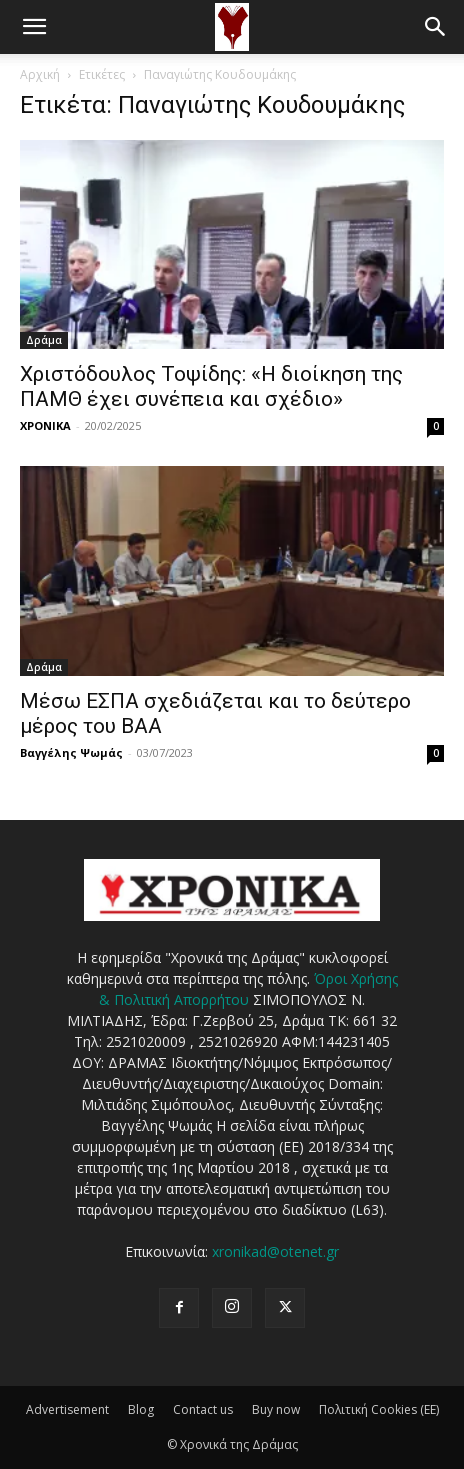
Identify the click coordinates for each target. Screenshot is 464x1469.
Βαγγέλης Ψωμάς (71, 752)
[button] (34, 27)
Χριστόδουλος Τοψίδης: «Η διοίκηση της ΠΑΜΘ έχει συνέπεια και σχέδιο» (211, 386)
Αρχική (40, 74)
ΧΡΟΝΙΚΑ (45, 425)
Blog (141, 1409)
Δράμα (44, 340)
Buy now (276, 1409)
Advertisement (67, 1409)
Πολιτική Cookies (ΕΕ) (379, 1409)
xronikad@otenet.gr (275, 1251)
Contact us (203, 1409)
